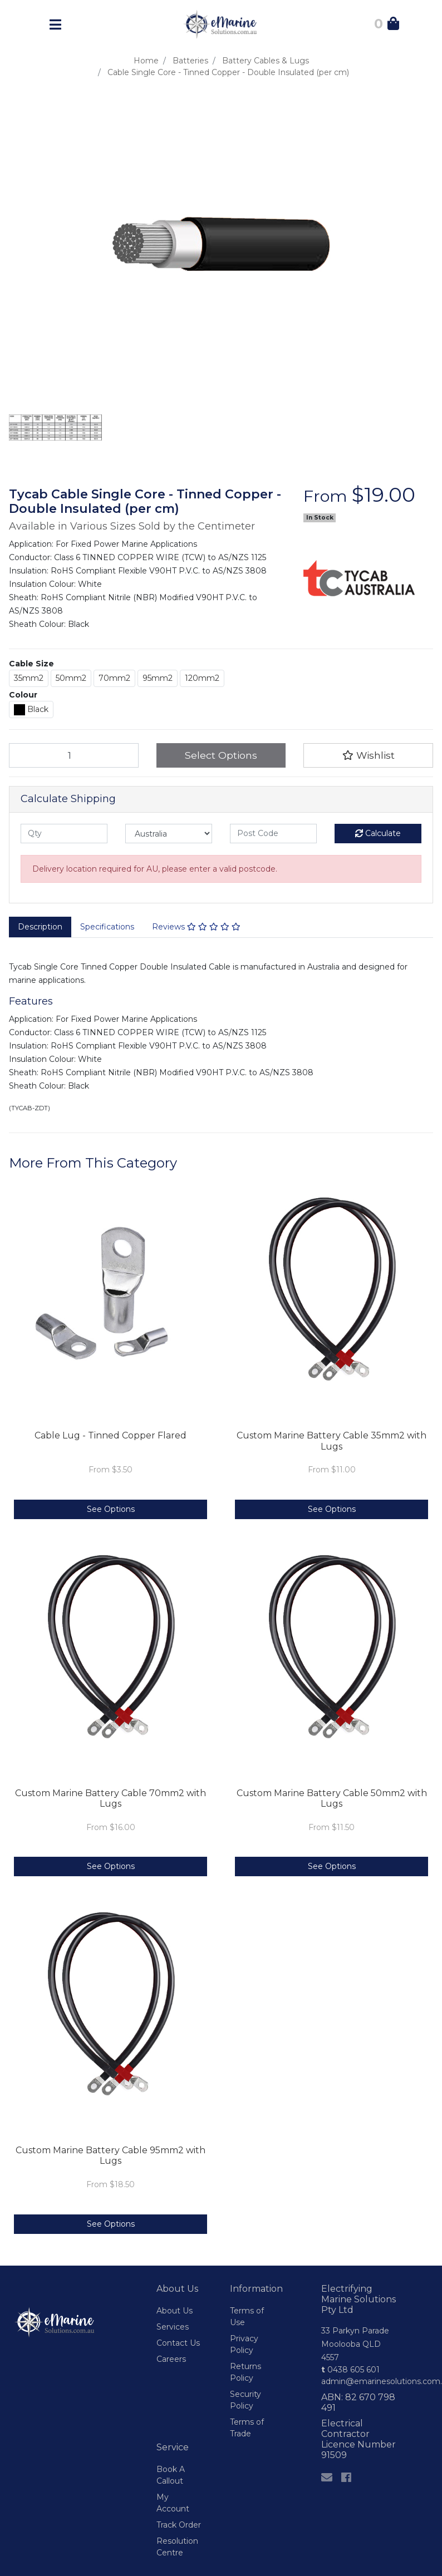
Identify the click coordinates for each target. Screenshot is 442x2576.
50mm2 (71, 678)
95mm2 (158, 678)
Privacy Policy (244, 2344)
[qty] (64, 833)
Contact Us (178, 2343)
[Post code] (273, 833)
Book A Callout (170, 2475)
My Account (172, 2503)
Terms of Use (247, 2316)
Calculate (378, 833)
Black (31, 709)
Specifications (107, 927)
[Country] (168, 833)
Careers (171, 2359)
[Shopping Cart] (386, 26)
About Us (174, 2311)
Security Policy (245, 2400)
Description (40, 927)
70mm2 (114, 678)
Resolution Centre (177, 2547)
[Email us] (326, 2477)
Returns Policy (245, 2372)
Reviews (196, 927)
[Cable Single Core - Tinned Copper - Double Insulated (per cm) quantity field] (74, 755)
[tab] (40, 927)
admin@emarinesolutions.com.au (358, 2381)
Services (172, 2327)
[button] (368, 755)
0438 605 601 (350, 2370)
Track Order (178, 2525)
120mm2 (202, 678)
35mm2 (28, 678)
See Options (111, 1509)
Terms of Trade (247, 2428)
